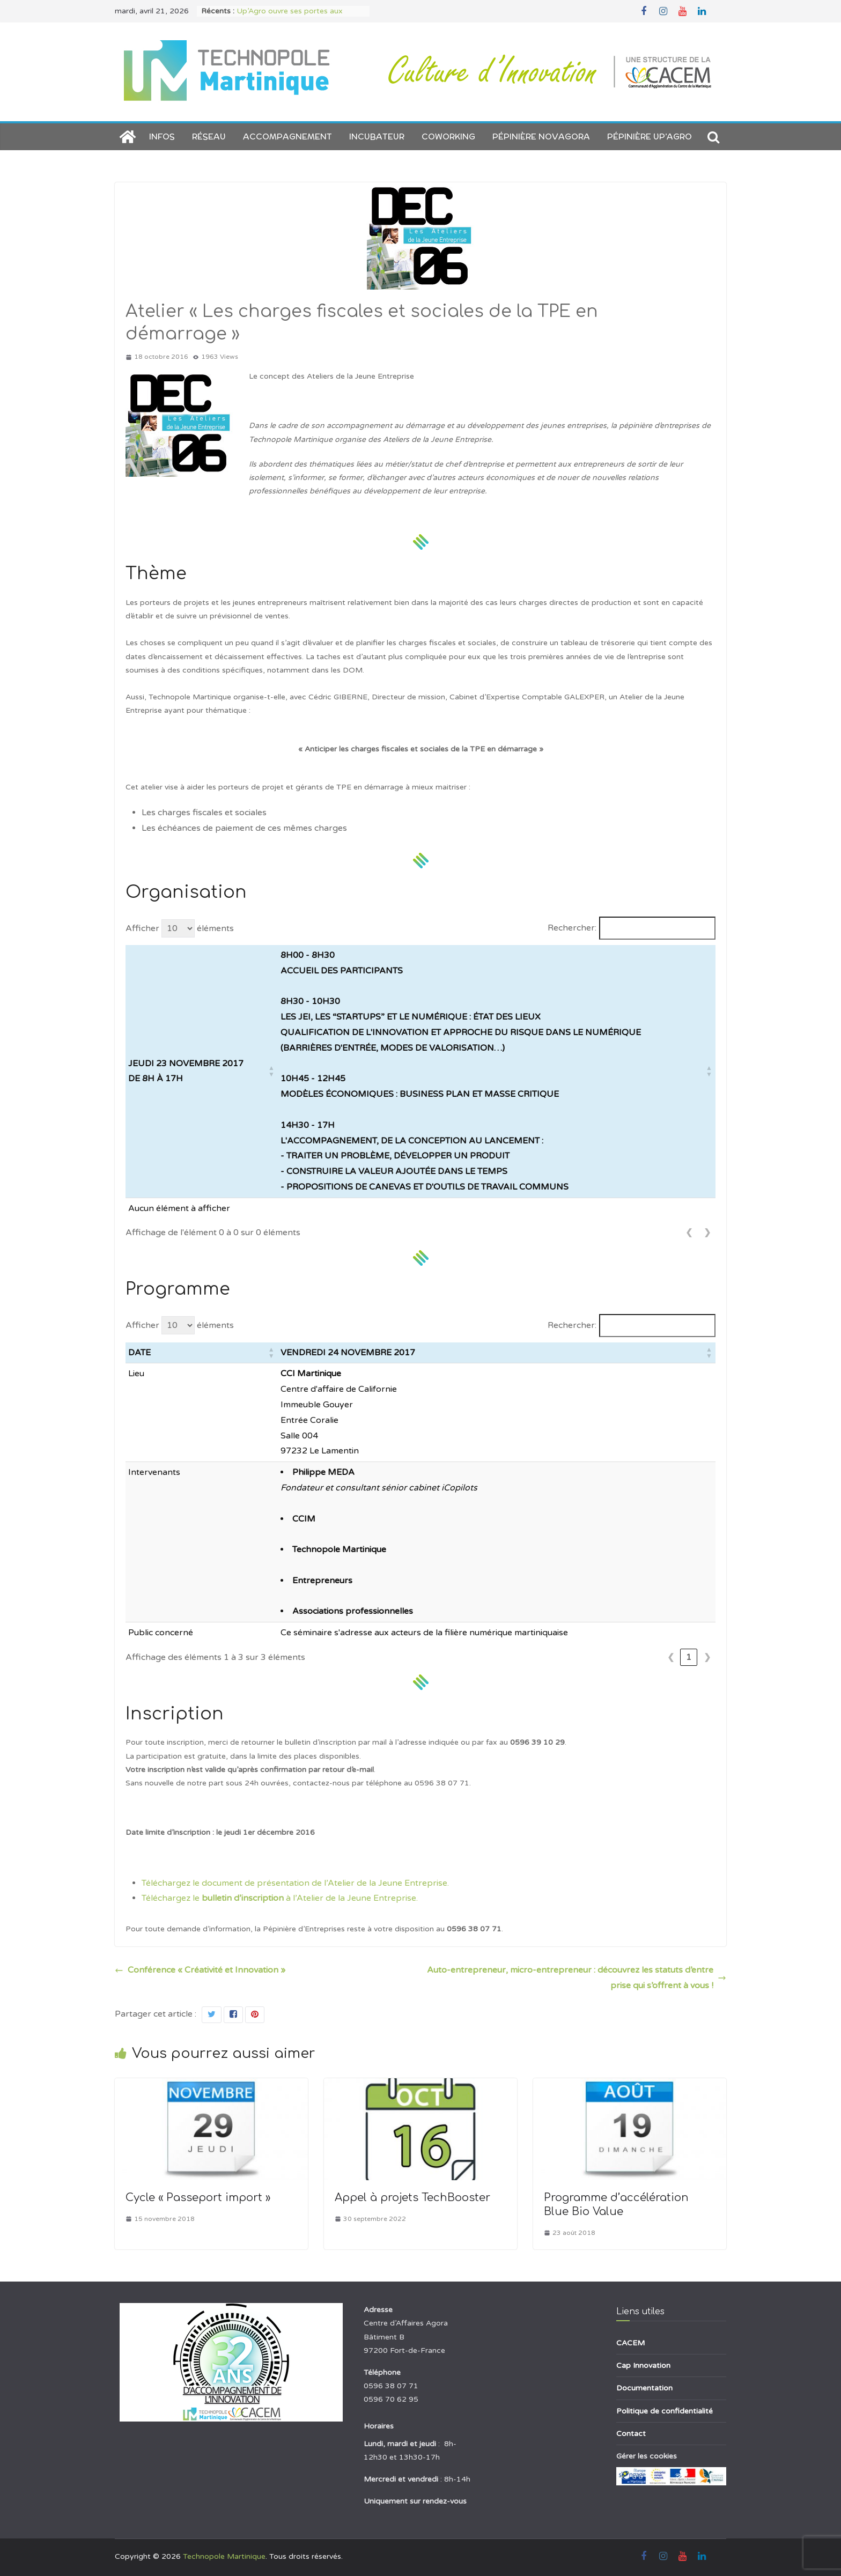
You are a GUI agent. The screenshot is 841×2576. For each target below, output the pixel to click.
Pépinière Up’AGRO (649, 136)
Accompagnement (287, 136)
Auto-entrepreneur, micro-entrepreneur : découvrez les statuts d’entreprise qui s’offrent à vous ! (576, 1978)
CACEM (630, 2343)
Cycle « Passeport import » (198, 2197)
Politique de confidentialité (664, 2411)
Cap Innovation (643, 2365)
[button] (271, 1071)
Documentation (644, 2388)
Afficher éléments (180, 928)
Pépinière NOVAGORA (541, 136)
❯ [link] (707, 1232)
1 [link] (688, 1657)
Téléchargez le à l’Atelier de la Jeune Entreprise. (280, 1898)
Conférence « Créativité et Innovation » (200, 1970)
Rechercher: (572, 927)
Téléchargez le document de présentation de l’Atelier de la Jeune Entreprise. (295, 1883)
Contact (631, 2433)
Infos (162, 136)
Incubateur (376, 136)
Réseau (209, 136)
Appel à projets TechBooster (412, 2197)
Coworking (448, 136)
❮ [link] (688, 1232)
